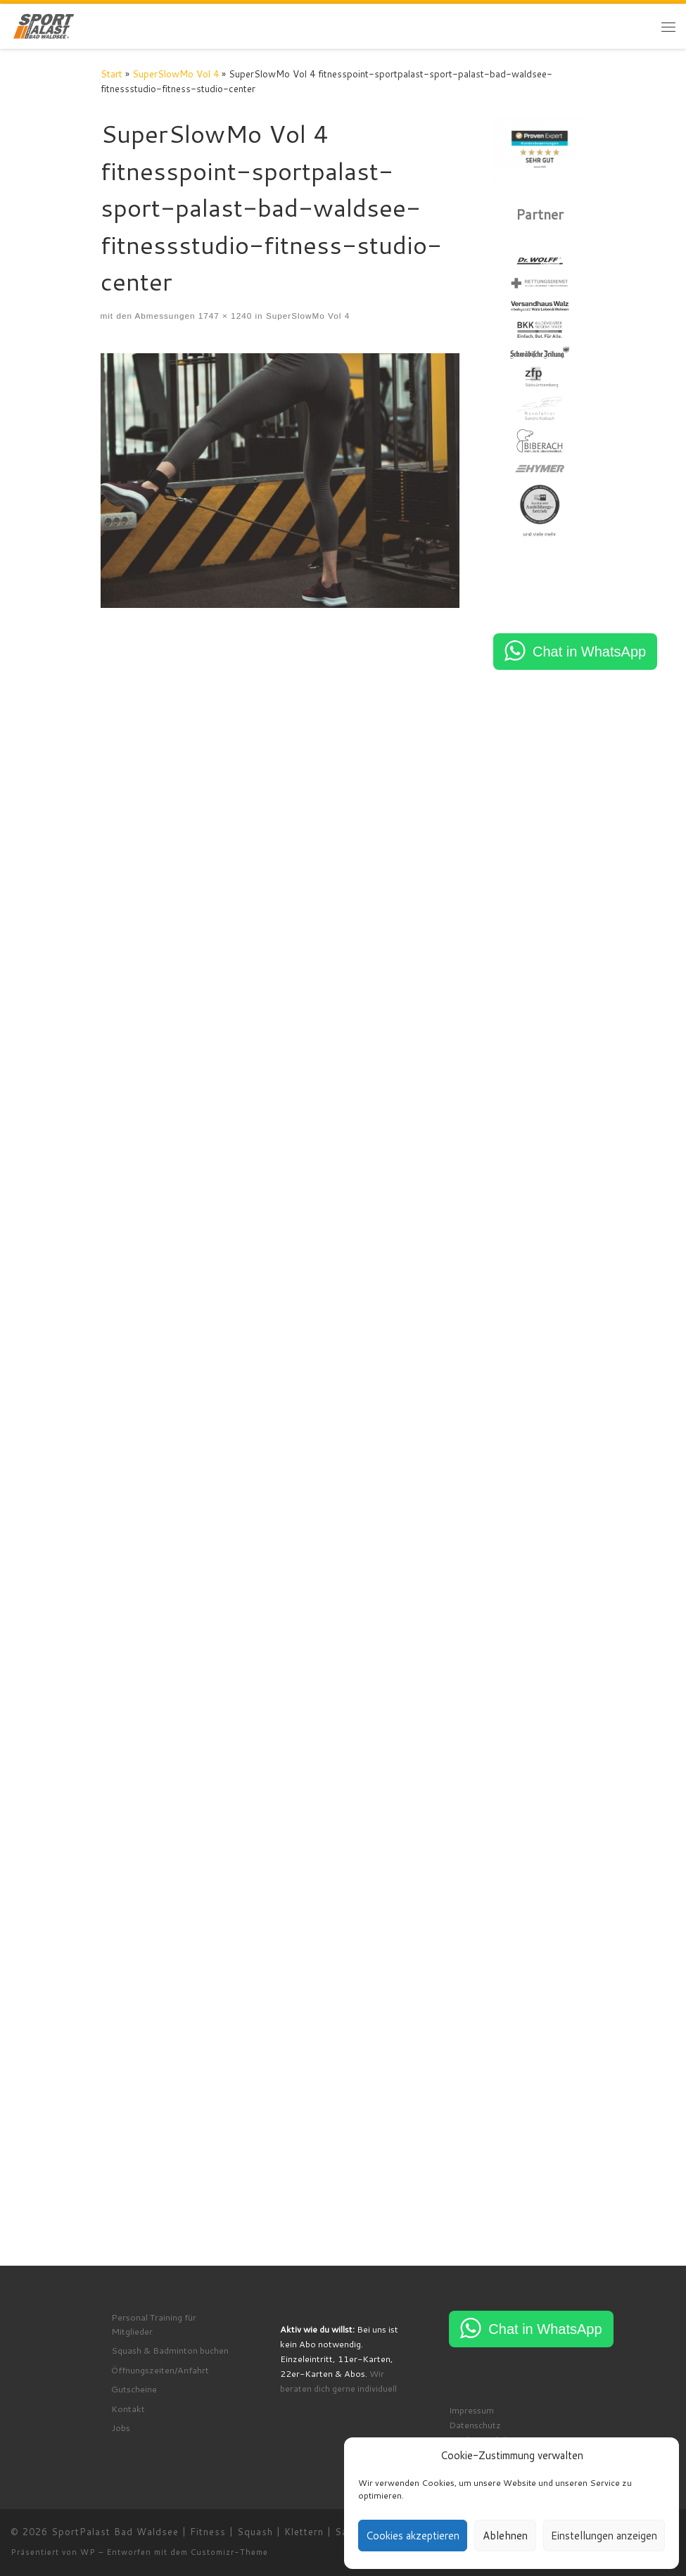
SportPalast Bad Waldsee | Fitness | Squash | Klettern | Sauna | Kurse (227, 2536)
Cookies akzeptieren (412, 2535)
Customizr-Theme (229, 2557)
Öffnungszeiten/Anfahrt (160, 2374)
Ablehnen (505, 2535)
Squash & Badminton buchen (170, 2355)
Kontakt (128, 2413)
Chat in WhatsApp (589, 651)
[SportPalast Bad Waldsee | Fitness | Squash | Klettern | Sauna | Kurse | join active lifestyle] (44, 24)
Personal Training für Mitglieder (153, 2329)
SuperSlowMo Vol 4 (175, 73)
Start (111, 73)
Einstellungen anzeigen (604, 2535)
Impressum (471, 2415)
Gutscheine (134, 2393)
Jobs (120, 2432)
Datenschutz (475, 2429)
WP (88, 2557)
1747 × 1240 (223, 315)
